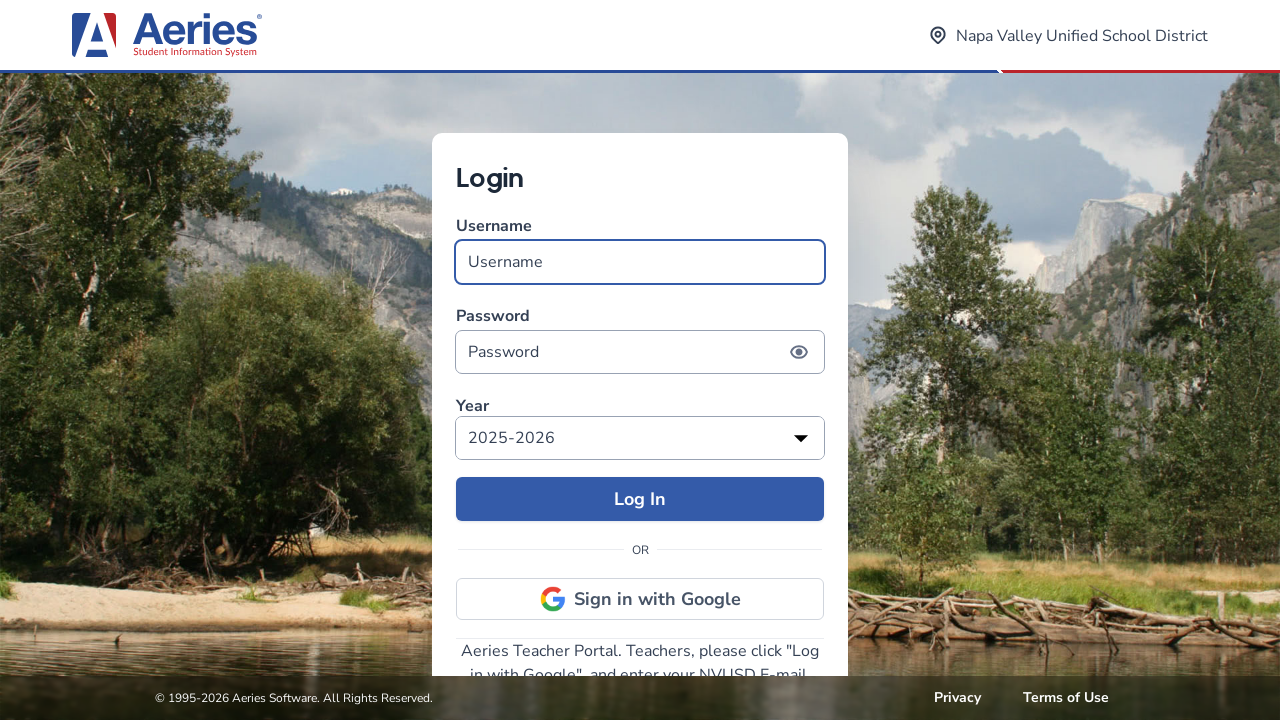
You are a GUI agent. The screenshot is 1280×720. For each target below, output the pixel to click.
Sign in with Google (640, 599)
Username (640, 249)
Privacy (957, 697)
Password (640, 339)
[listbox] (640, 438)
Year (472, 406)
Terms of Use (1066, 697)
